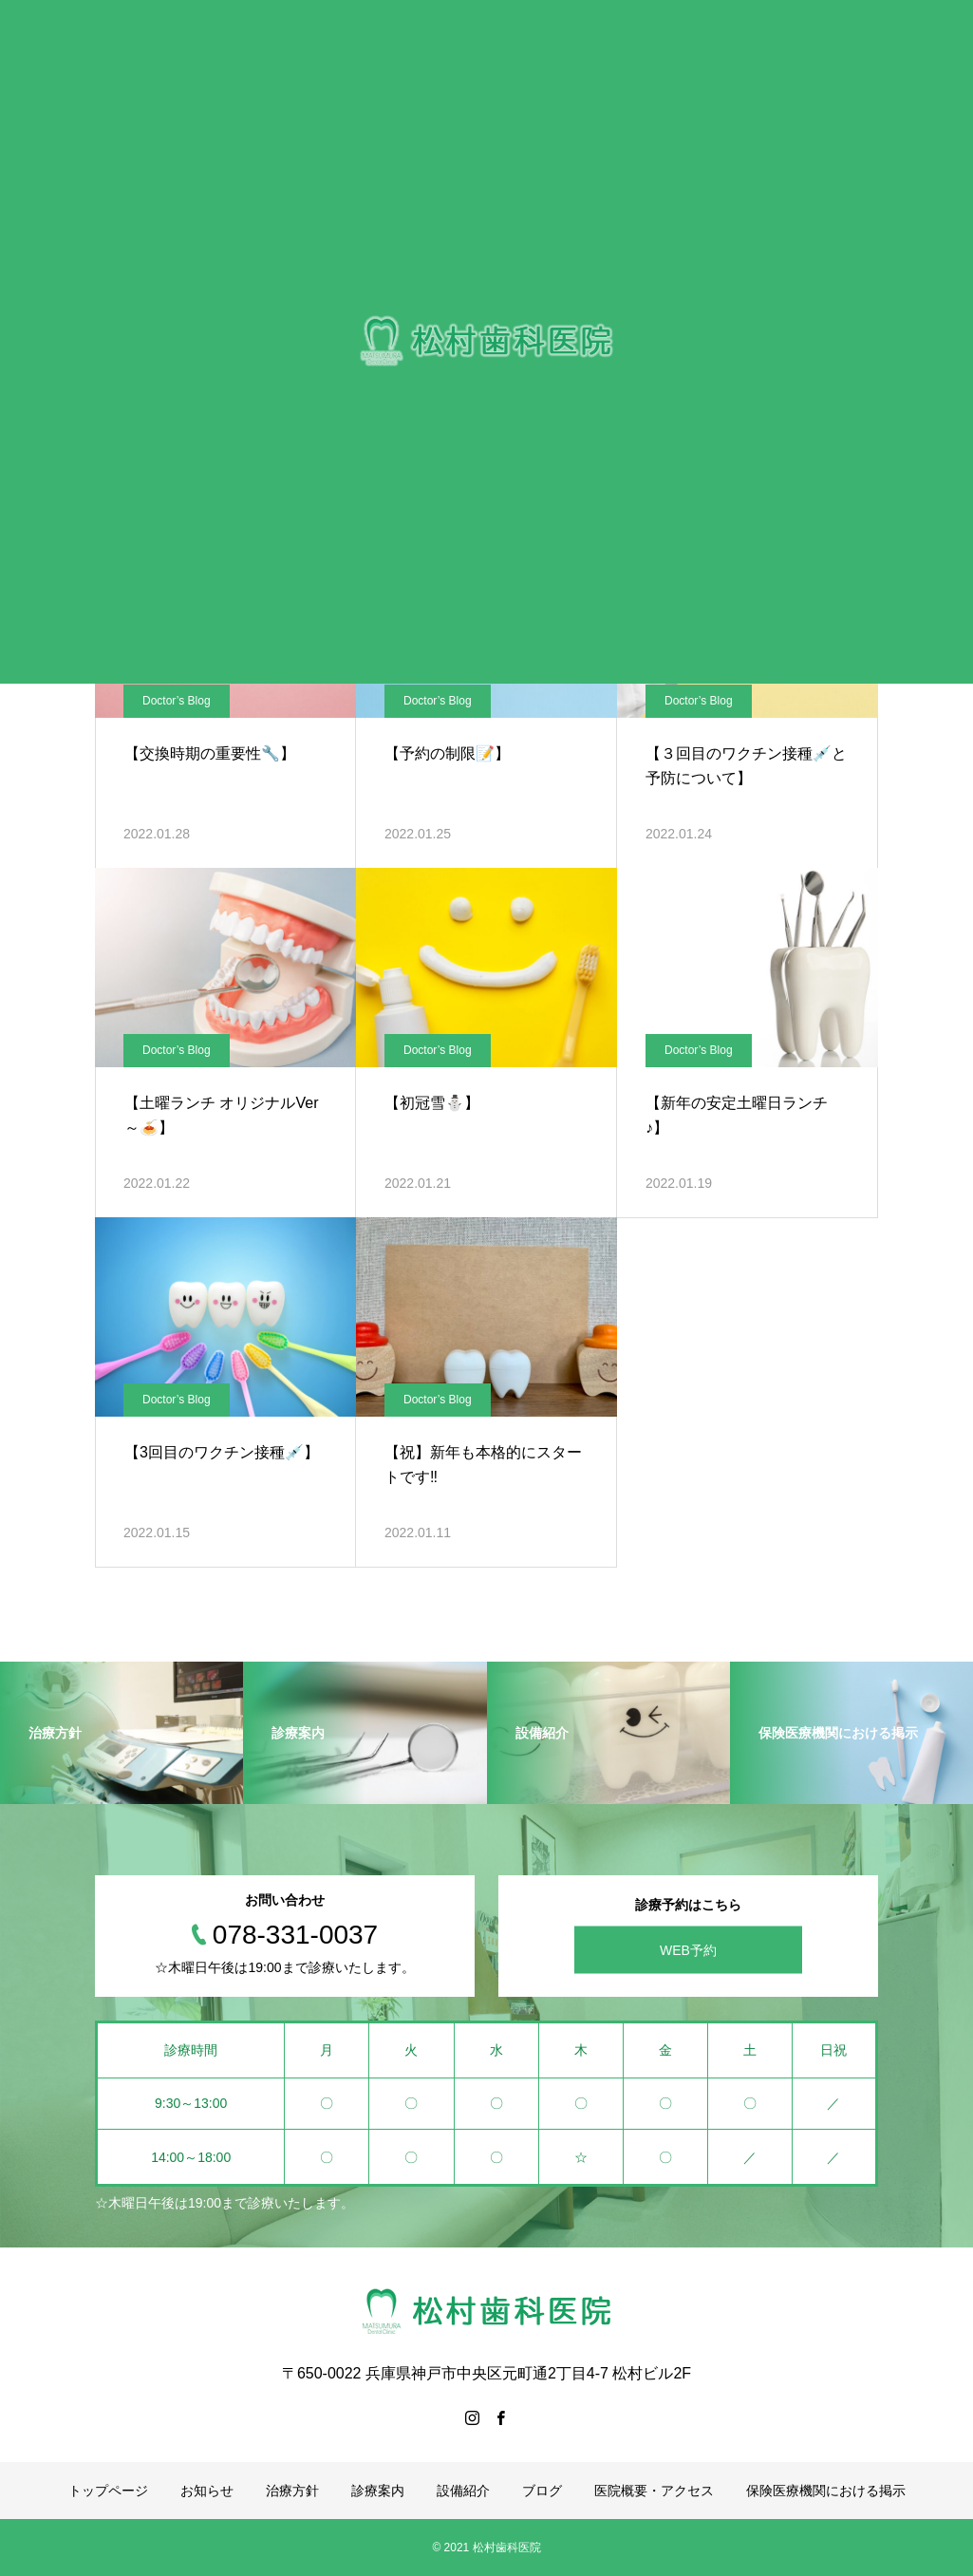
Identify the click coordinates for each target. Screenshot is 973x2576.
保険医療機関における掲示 (826, 2490)
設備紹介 (463, 2490)
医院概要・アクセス (654, 2490)
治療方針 (292, 2490)
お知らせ (207, 2490)
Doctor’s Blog (176, 700)
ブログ (542, 2490)
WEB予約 (688, 1950)
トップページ (108, 2490)
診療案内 (377, 2490)
